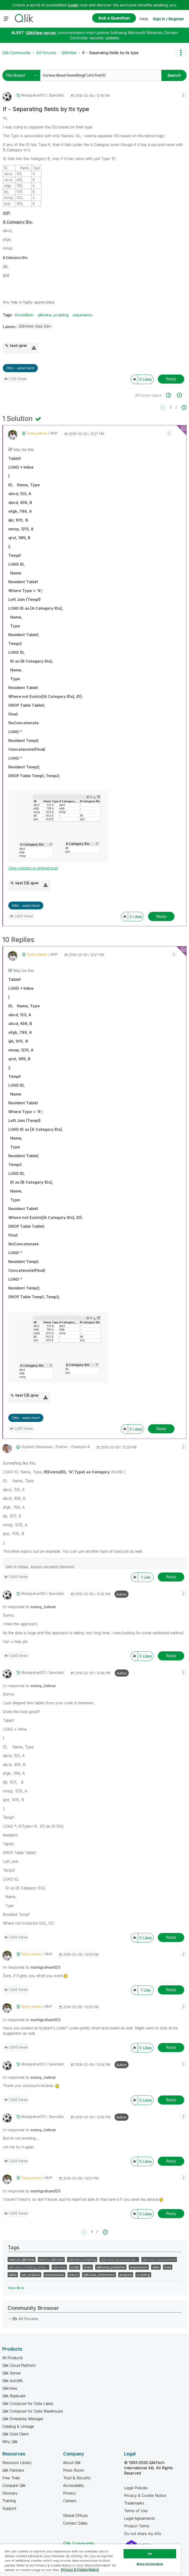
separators (82, 315)
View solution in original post (33, 868)
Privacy (69, 2493)
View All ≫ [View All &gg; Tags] (16, 2288)
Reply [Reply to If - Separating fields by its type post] (171, 378)
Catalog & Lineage (18, 2426)
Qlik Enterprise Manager (22, 2418)
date (155, 2267)
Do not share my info (143, 2533)
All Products (12, 2357)
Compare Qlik (13, 2485)
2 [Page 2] (176, 407)
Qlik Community (16, 52)
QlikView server (41, 32)
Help (143, 18)
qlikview (59, 2267)
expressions (54, 2275)
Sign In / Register (168, 18)
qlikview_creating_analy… (28, 2267)
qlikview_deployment (159, 2259)
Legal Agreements (139, 2518)
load (167, 2267)
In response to (29, 1606)
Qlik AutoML (12, 2380)
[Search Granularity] (22, 75)
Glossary (10, 2493)
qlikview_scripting (53, 315)
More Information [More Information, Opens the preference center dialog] (150, 2564)
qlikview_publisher (110, 2267)
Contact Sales (75, 2523)
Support (9, 2508)
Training (9, 2500)
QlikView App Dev (35, 326)
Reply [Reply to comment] (161, 916)
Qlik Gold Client (15, 2434)
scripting (143, 2275)
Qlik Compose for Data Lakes (28, 2403)
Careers (69, 2500)
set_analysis (30, 2275)
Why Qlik (10, 2441)
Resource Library (17, 2462)
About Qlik (72, 2462)
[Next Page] (184, 407)
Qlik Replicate (13, 2395)
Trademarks (134, 2503)
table (13, 2275)
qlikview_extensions (99, 2275)
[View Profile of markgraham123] (33, 95)
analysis (125, 2275)
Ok (150, 2554)
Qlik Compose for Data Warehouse (32, 2411)
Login (73, 5)
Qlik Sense (11, 2373)
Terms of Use (136, 2510)
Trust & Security (77, 2477)
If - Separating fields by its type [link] (110, 52)
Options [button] (181, 52)
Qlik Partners (13, 2470)
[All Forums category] (10, 2319)
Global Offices (75, 2515)
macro (74, 2275)
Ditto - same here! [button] (20, 368)
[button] (184, 95)
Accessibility (73, 2485)
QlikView (69, 52)
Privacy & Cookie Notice (145, 2495)
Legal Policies (136, 2487)
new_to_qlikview (21, 2259)
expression (139, 2267)
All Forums (46, 52)
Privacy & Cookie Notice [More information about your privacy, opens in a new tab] (80, 2570)
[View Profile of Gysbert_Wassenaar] (37, 1447)
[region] (90, 2560)
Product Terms (136, 2526)
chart (88, 2267)
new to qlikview (51, 2259)
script (74, 2267)
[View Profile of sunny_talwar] (37, 433)
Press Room (73, 2470)
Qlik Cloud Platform (18, 2365)
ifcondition (24, 315)
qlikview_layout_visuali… (119, 2259)
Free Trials (11, 2477)
